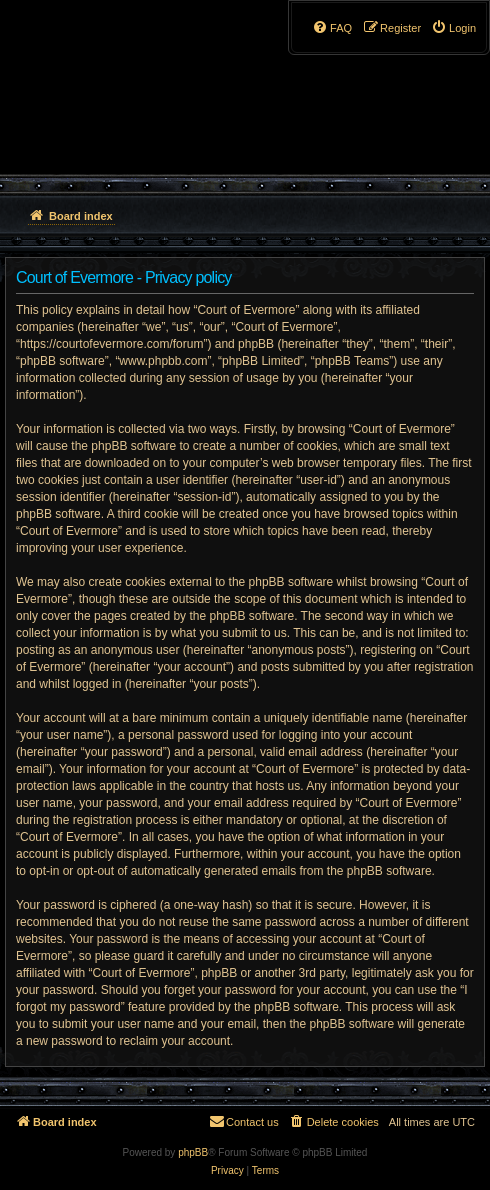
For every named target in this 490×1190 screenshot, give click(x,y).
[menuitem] (453, 28)
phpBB (193, 1152)
